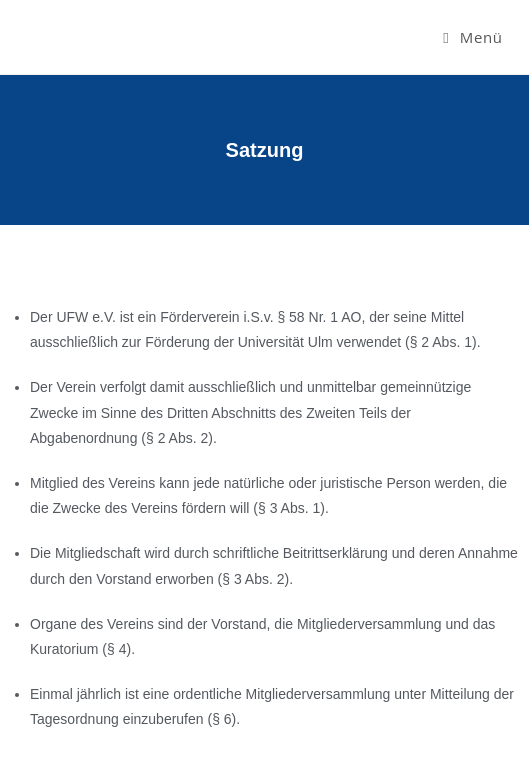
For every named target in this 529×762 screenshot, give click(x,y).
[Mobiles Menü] (472, 37)
